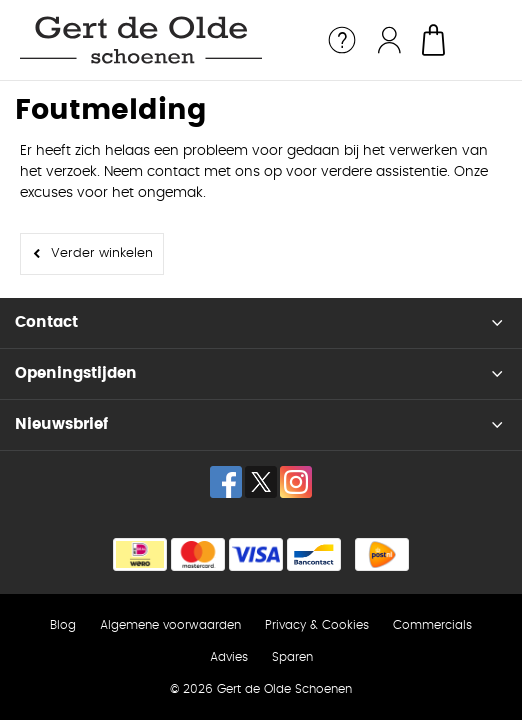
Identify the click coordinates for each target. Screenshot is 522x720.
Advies (229, 657)
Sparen (292, 657)
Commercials (432, 625)
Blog (63, 625)
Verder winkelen (102, 253)
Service (342, 40)
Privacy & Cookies (317, 625)
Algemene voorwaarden (170, 625)
